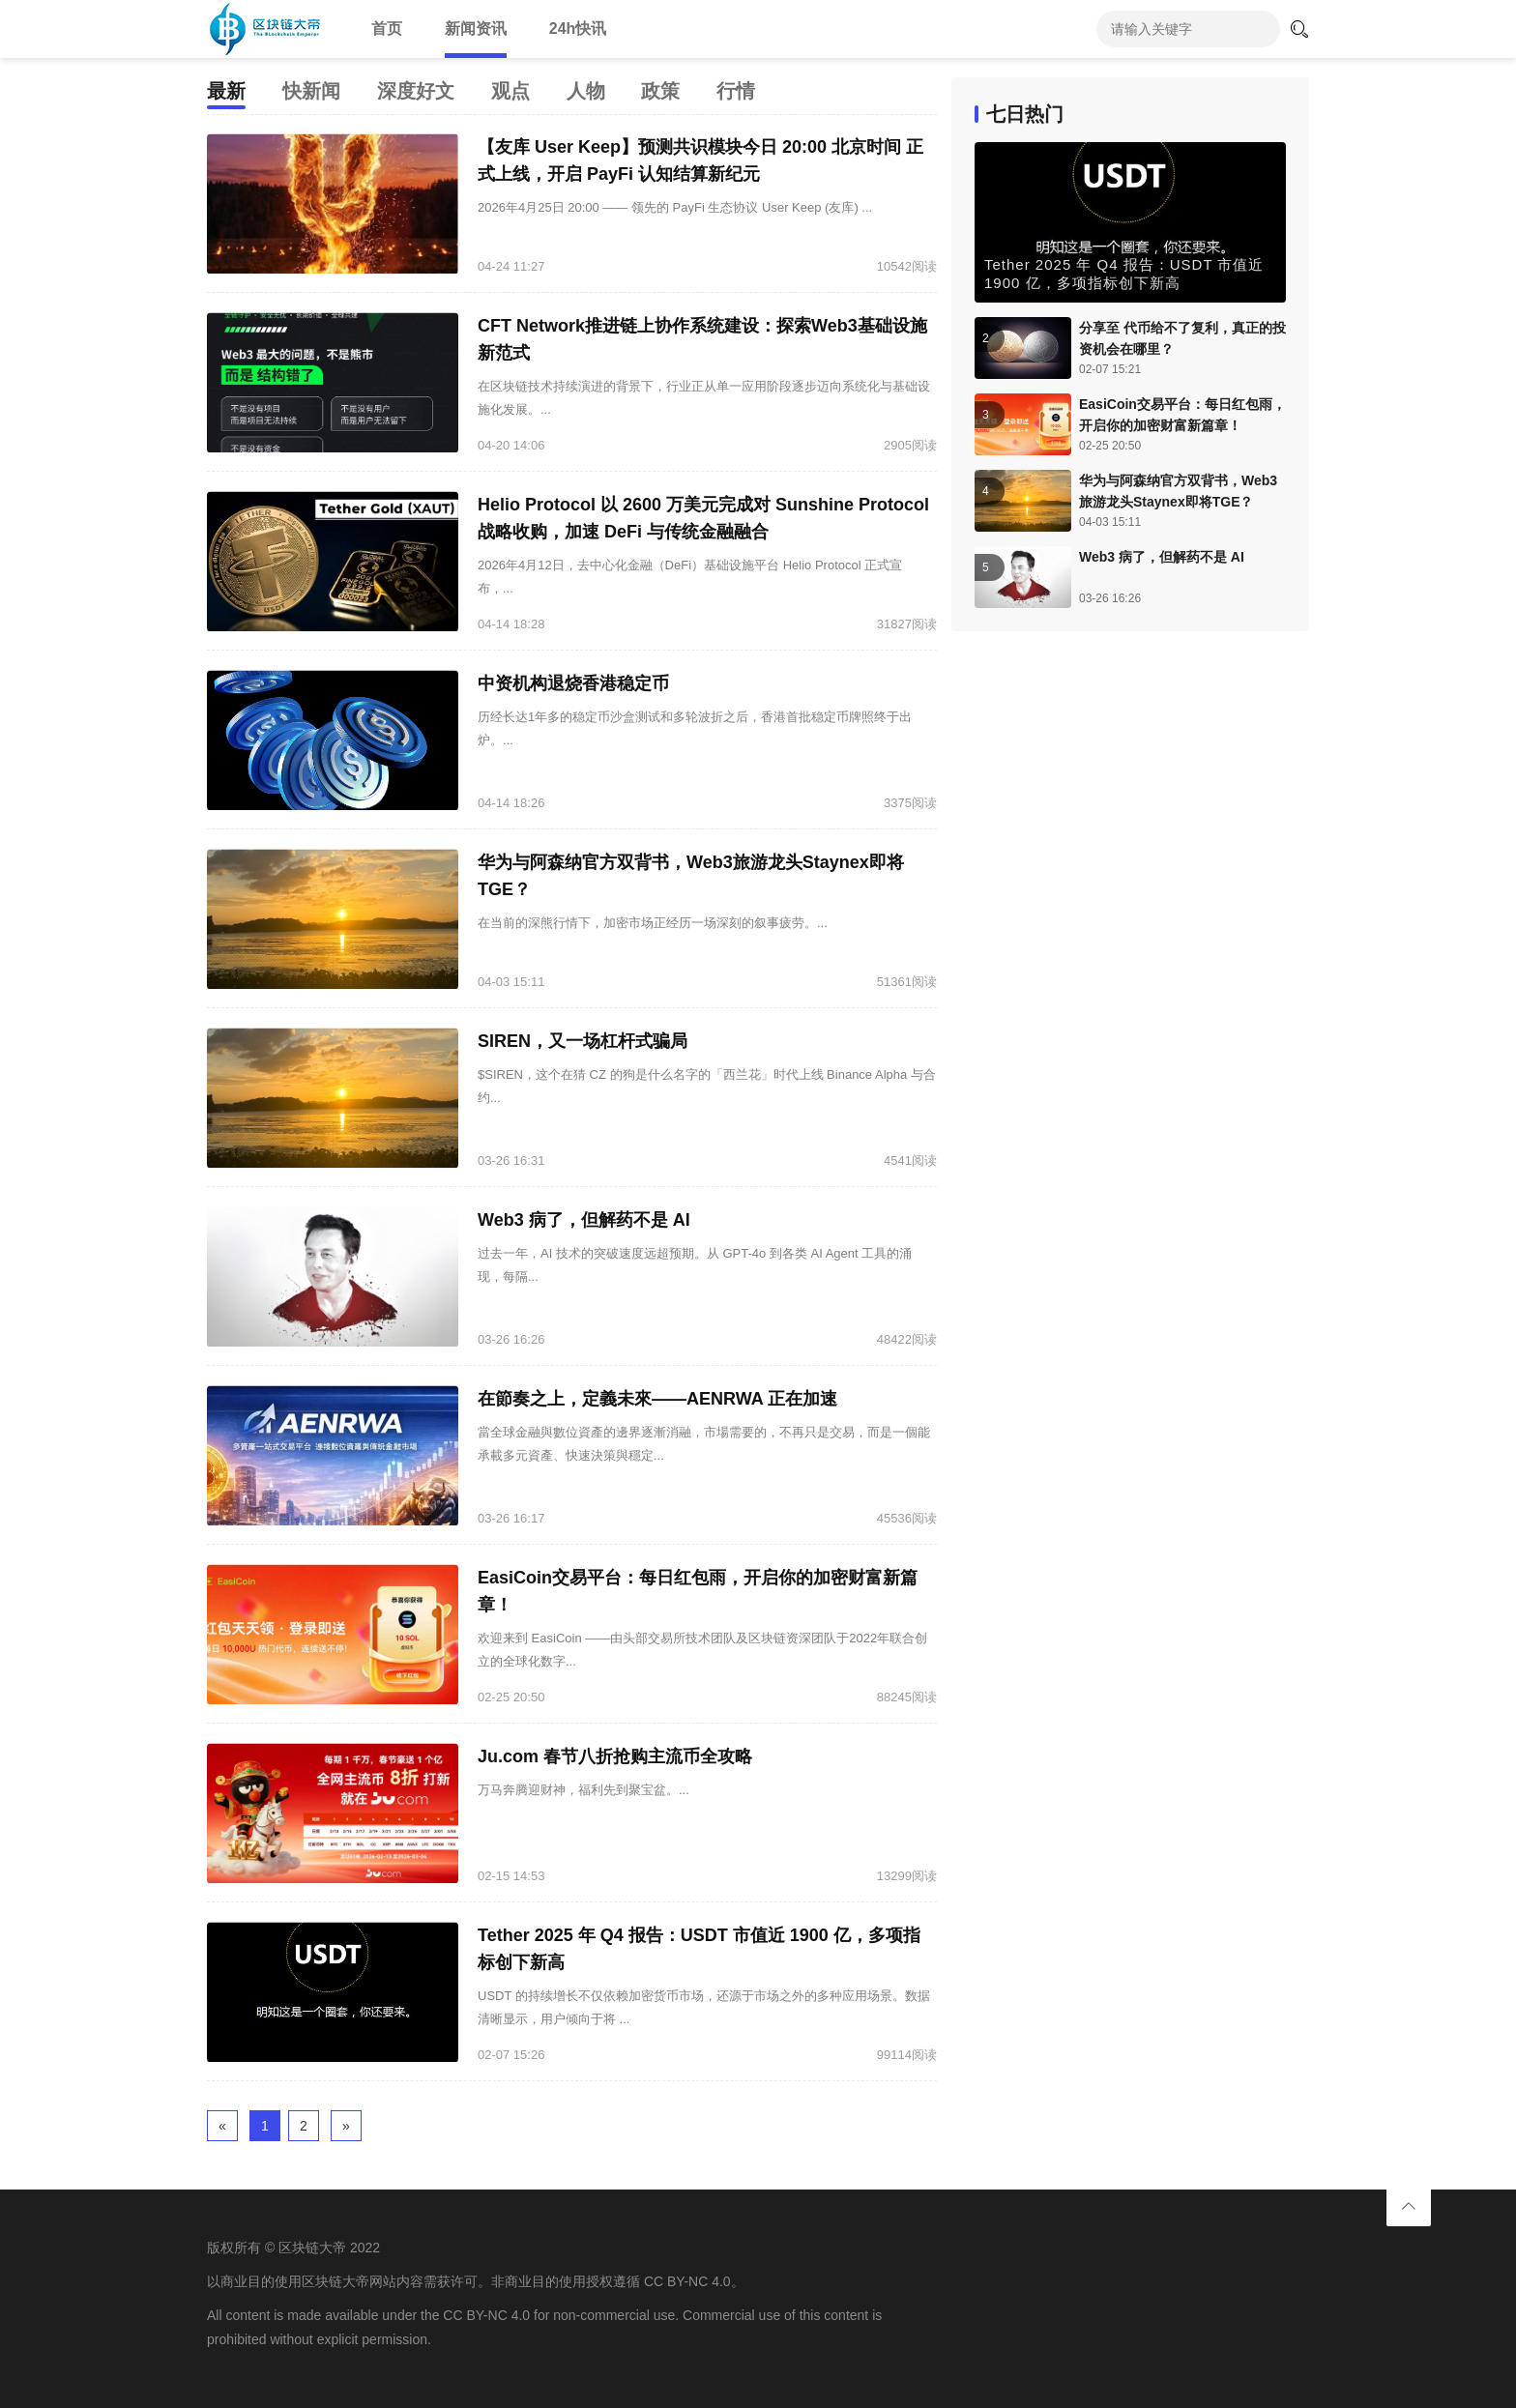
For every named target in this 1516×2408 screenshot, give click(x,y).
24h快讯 (578, 28)
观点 (510, 91)
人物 (586, 91)
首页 (386, 28)
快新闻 (311, 91)
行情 (735, 91)
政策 (660, 91)
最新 (226, 91)
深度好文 (415, 91)
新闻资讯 (476, 28)
